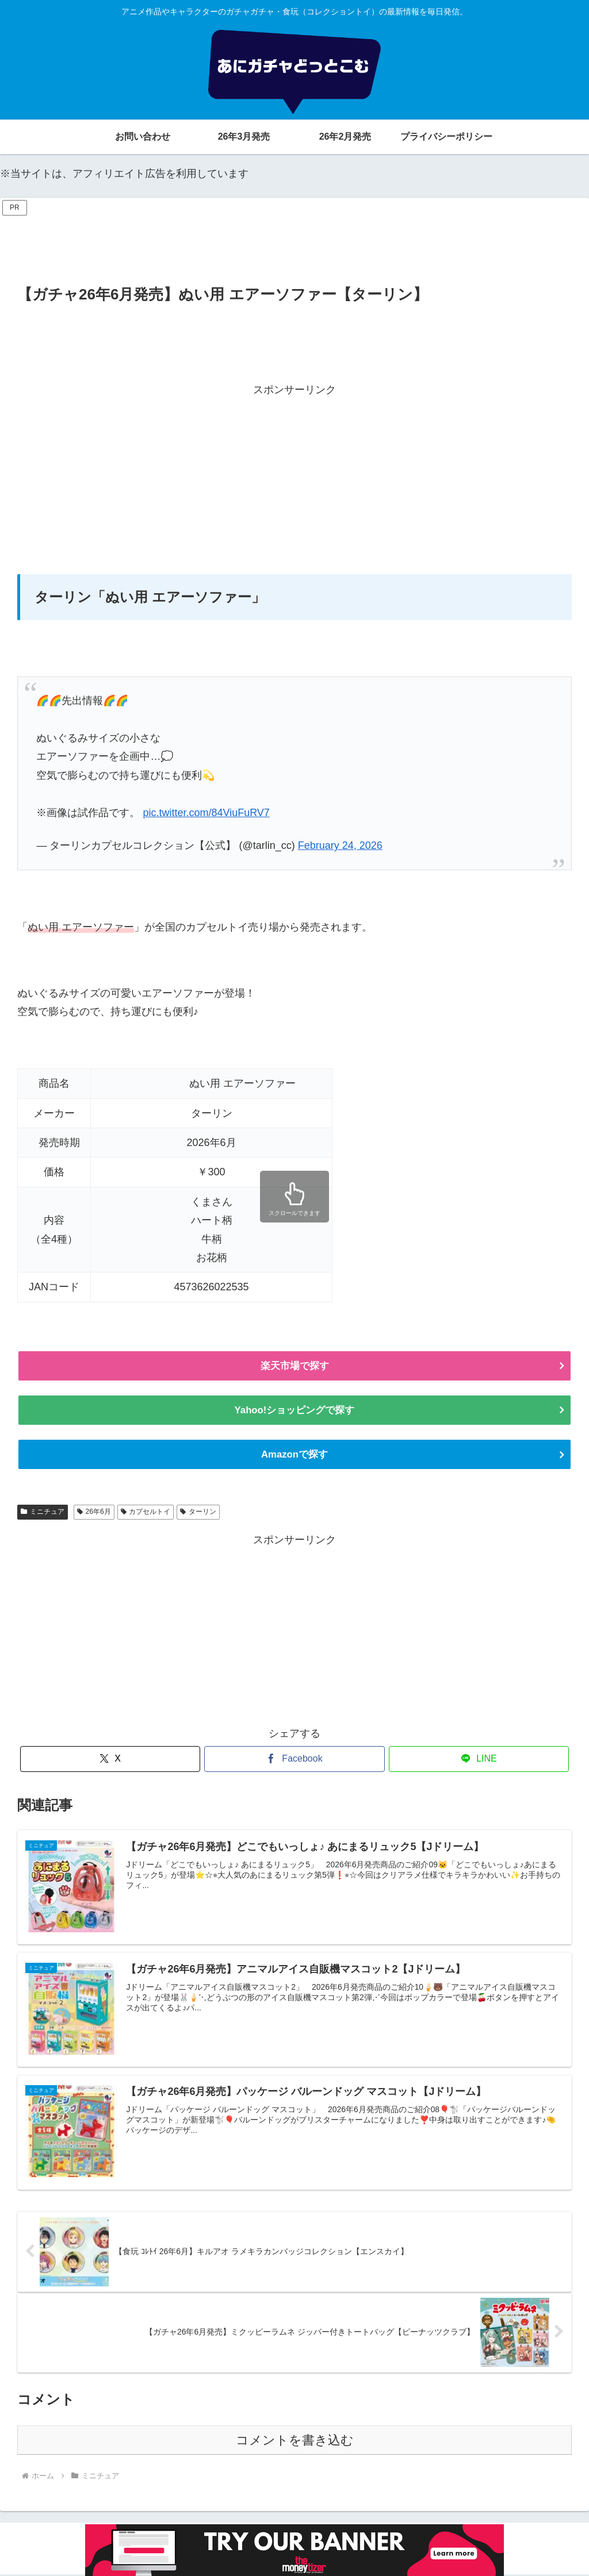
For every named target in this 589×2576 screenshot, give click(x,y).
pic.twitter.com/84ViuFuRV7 (206, 812)
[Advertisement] (294, 245)
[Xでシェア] (110, 1761)
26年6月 (94, 1513)
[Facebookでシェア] (294, 1761)
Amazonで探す (294, 1456)
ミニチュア (42, 1513)
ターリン (198, 1513)
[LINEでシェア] (479, 1761)
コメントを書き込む (295, 2442)
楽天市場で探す (294, 1366)
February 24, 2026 (340, 845)
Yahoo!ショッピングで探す (294, 1411)
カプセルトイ (146, 1513)
